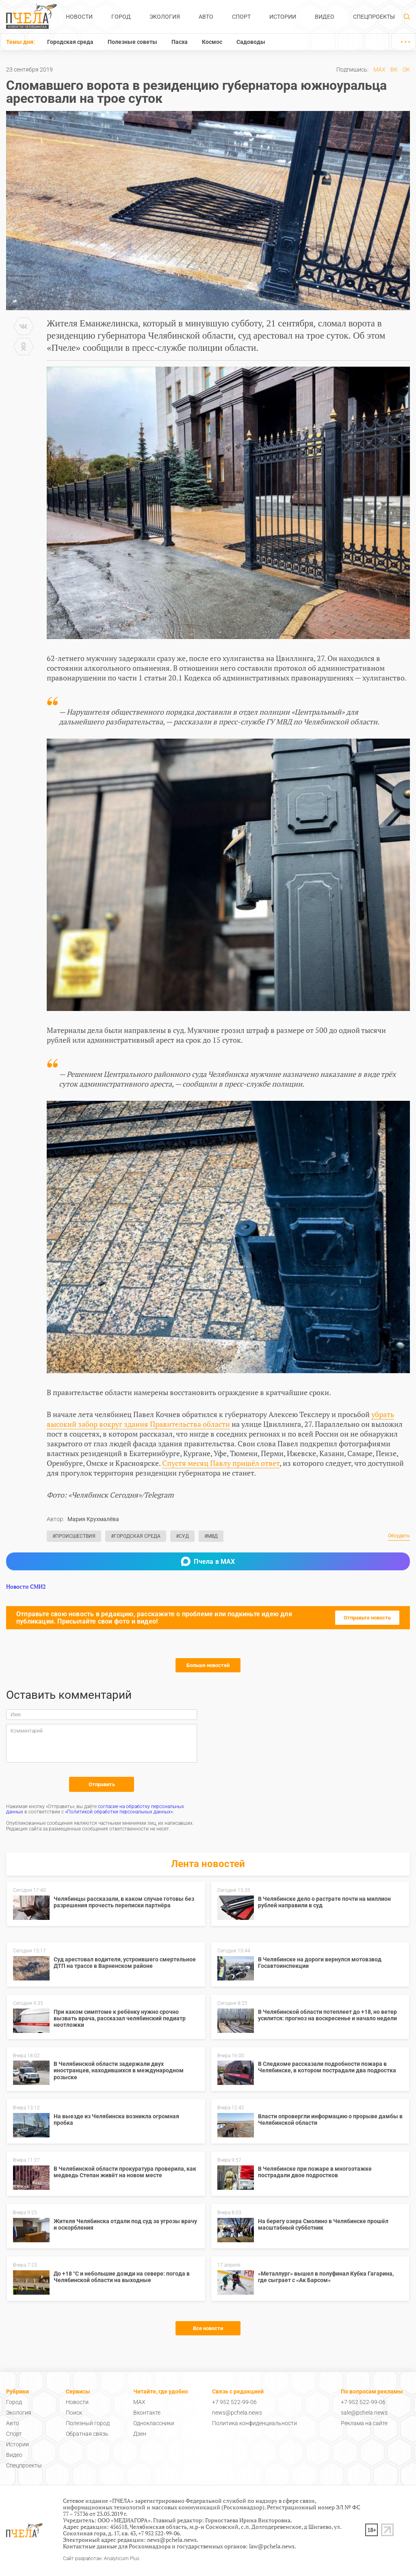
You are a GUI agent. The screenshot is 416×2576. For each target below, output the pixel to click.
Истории (282, 16)
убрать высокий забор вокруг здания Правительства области (220, 1419)
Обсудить (399, 1536)
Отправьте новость (367, 1618)
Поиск (74, 2412)
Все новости (208, 2328)
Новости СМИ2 (26, 1586)
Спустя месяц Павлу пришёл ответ (221, 1463)
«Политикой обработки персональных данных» (119, 1812)
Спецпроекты (374, 16)
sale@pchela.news (364, 2412)
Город (121, 16)
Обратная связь (87, 2433)
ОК (406, 69)
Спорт (241, 16)
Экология (165, 16)
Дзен (139, 2433)
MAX (379, 69)
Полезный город (88, 2423)
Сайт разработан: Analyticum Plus (101, 2558)
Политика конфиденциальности (254, 2423)
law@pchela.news (272, 2546)
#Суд (182, 1536)
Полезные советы (132, 42)
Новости (79, 16)
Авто (206, 16)
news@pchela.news (237, 2412)
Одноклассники (153, 2423)
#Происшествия (73, 1536)
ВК (394, 69)
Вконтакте (146, 2412)
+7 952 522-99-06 (234, 2402)
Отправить (102, 1784)
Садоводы (250, 42)
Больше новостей (208, 1665)
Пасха (179, 42)
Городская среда (70, 42)
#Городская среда (135, 1536)
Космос (212, 42)
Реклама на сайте (364, 2423)
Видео (324, 16)
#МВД (211, 1536)
